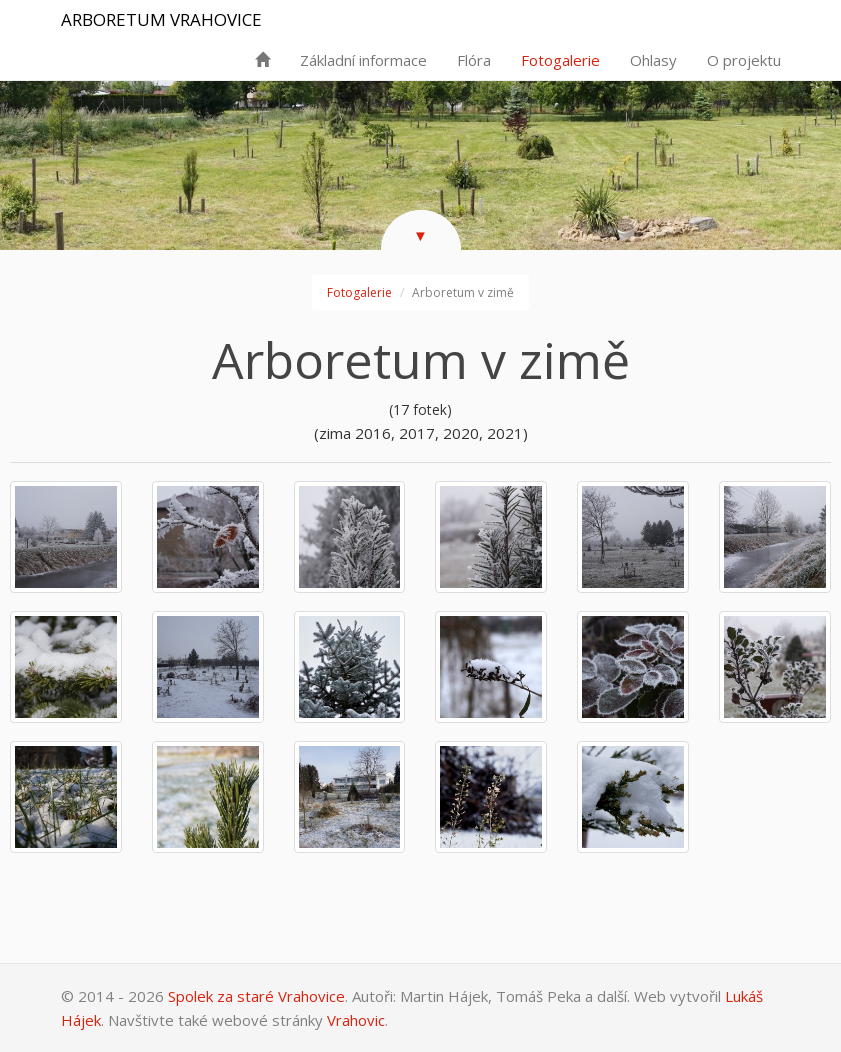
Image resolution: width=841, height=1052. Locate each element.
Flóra (474, 60)
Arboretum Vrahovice (161, 19)
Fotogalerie (560, 60)
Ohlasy (653, 60)
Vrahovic (356, 1020)
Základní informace (363, 60)
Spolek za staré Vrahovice (256, 996)
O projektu (744, 60)
